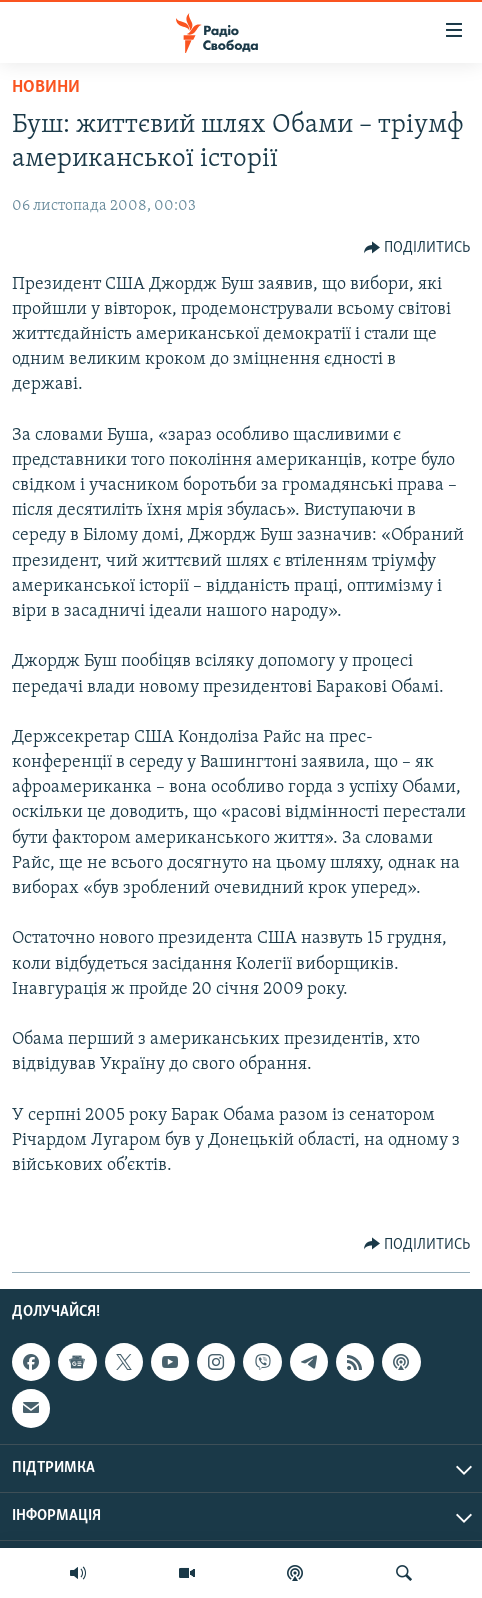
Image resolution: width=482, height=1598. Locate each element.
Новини (46, 87)
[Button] (417, 248)
